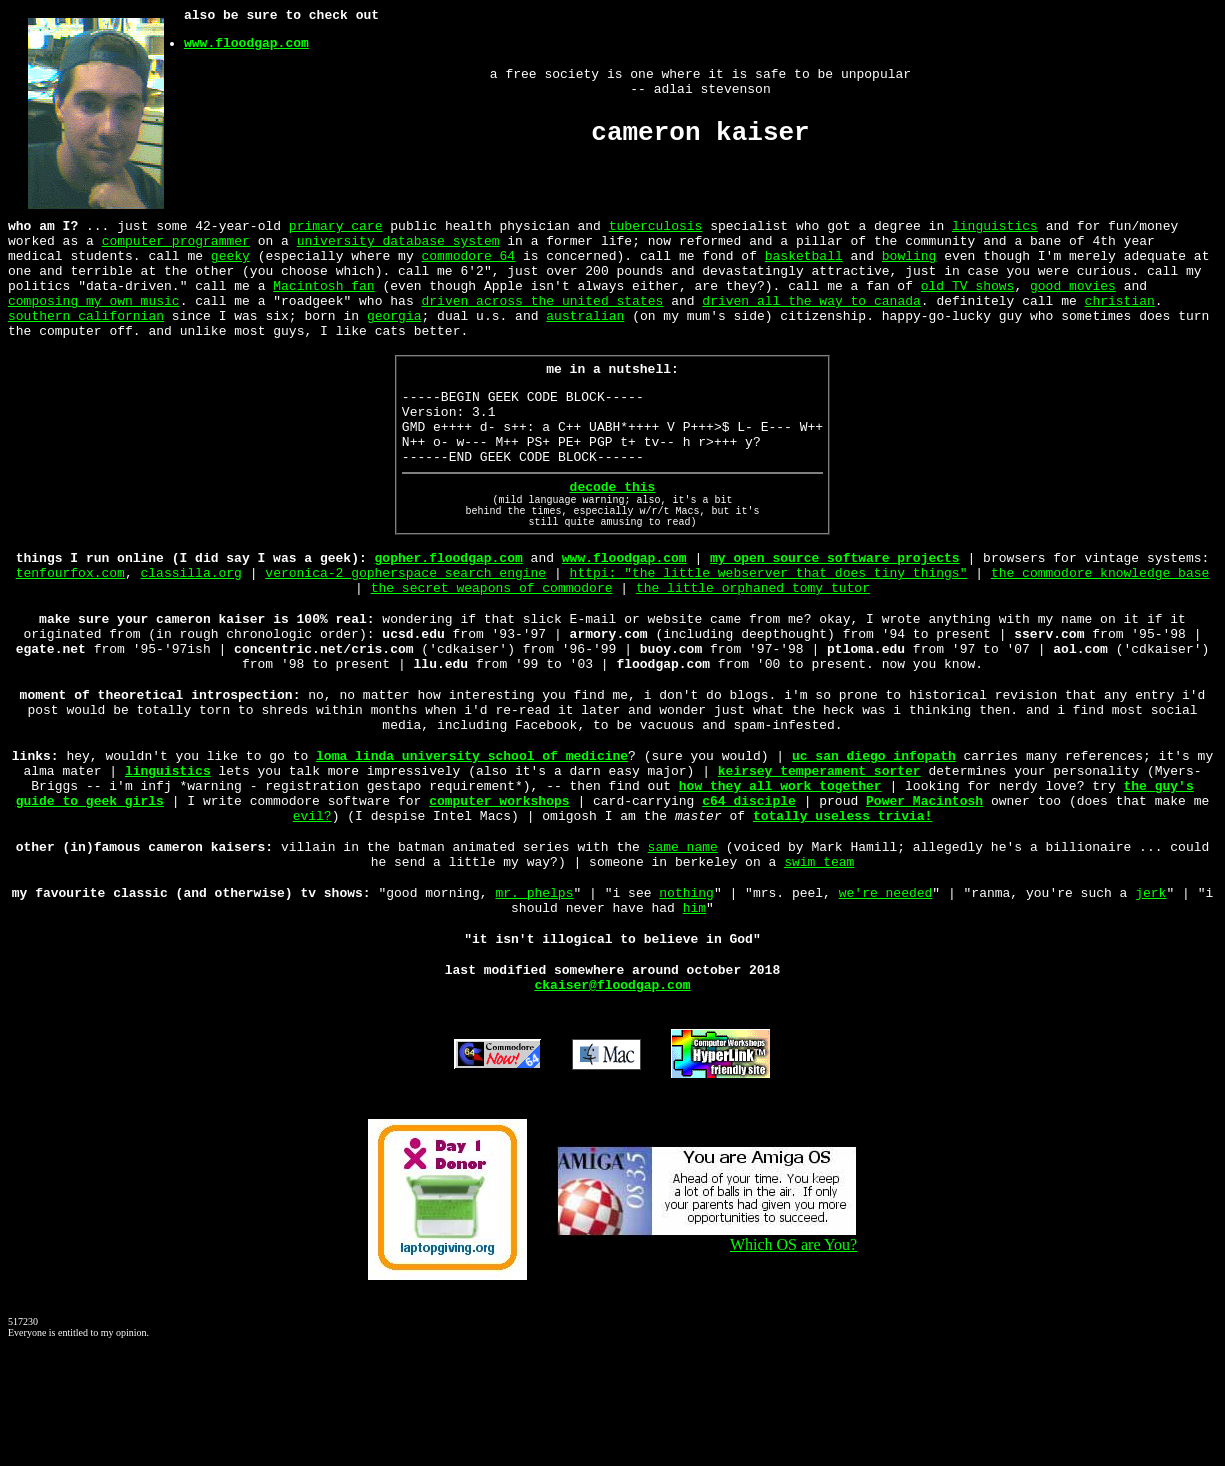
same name (683, 948)
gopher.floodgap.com (449, 614)
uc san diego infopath (874, 842)
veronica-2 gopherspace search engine (405, 632)
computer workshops (499, 896)
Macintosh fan (323, 300)
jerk (1150, 1000)
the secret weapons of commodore (492, 650)
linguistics (995, 228)
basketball (804, 264)
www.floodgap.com (246, 48)
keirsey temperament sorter (819, 860)
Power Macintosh (924, 896)
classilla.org (191, 632)
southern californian (86, 336)
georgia (394, 336)
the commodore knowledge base (1100, 632)
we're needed (886, 1000)
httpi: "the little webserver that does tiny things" (769, 632)
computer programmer (176, 246)
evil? (312, 914)
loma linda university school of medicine (472, 842)
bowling (909, 264)
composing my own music (94, 318)
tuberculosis (656, 228)
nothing (686, 1000)
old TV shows (968, 300)
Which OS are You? (707, 1357)
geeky (230, 264)
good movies (1073, 300)
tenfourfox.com (70, 632)
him (694, 1018)
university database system (398, 246)
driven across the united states (542, 318)
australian (585, 336)
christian (1119, 318)
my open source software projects (835, 614)
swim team (819, 966)
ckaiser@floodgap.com (612, 1104)
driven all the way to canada (811, 318)
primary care (336, 228)
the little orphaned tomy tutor (753, 650)
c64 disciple (749, 896)
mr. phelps (534, 1000)
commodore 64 (468, 264)
